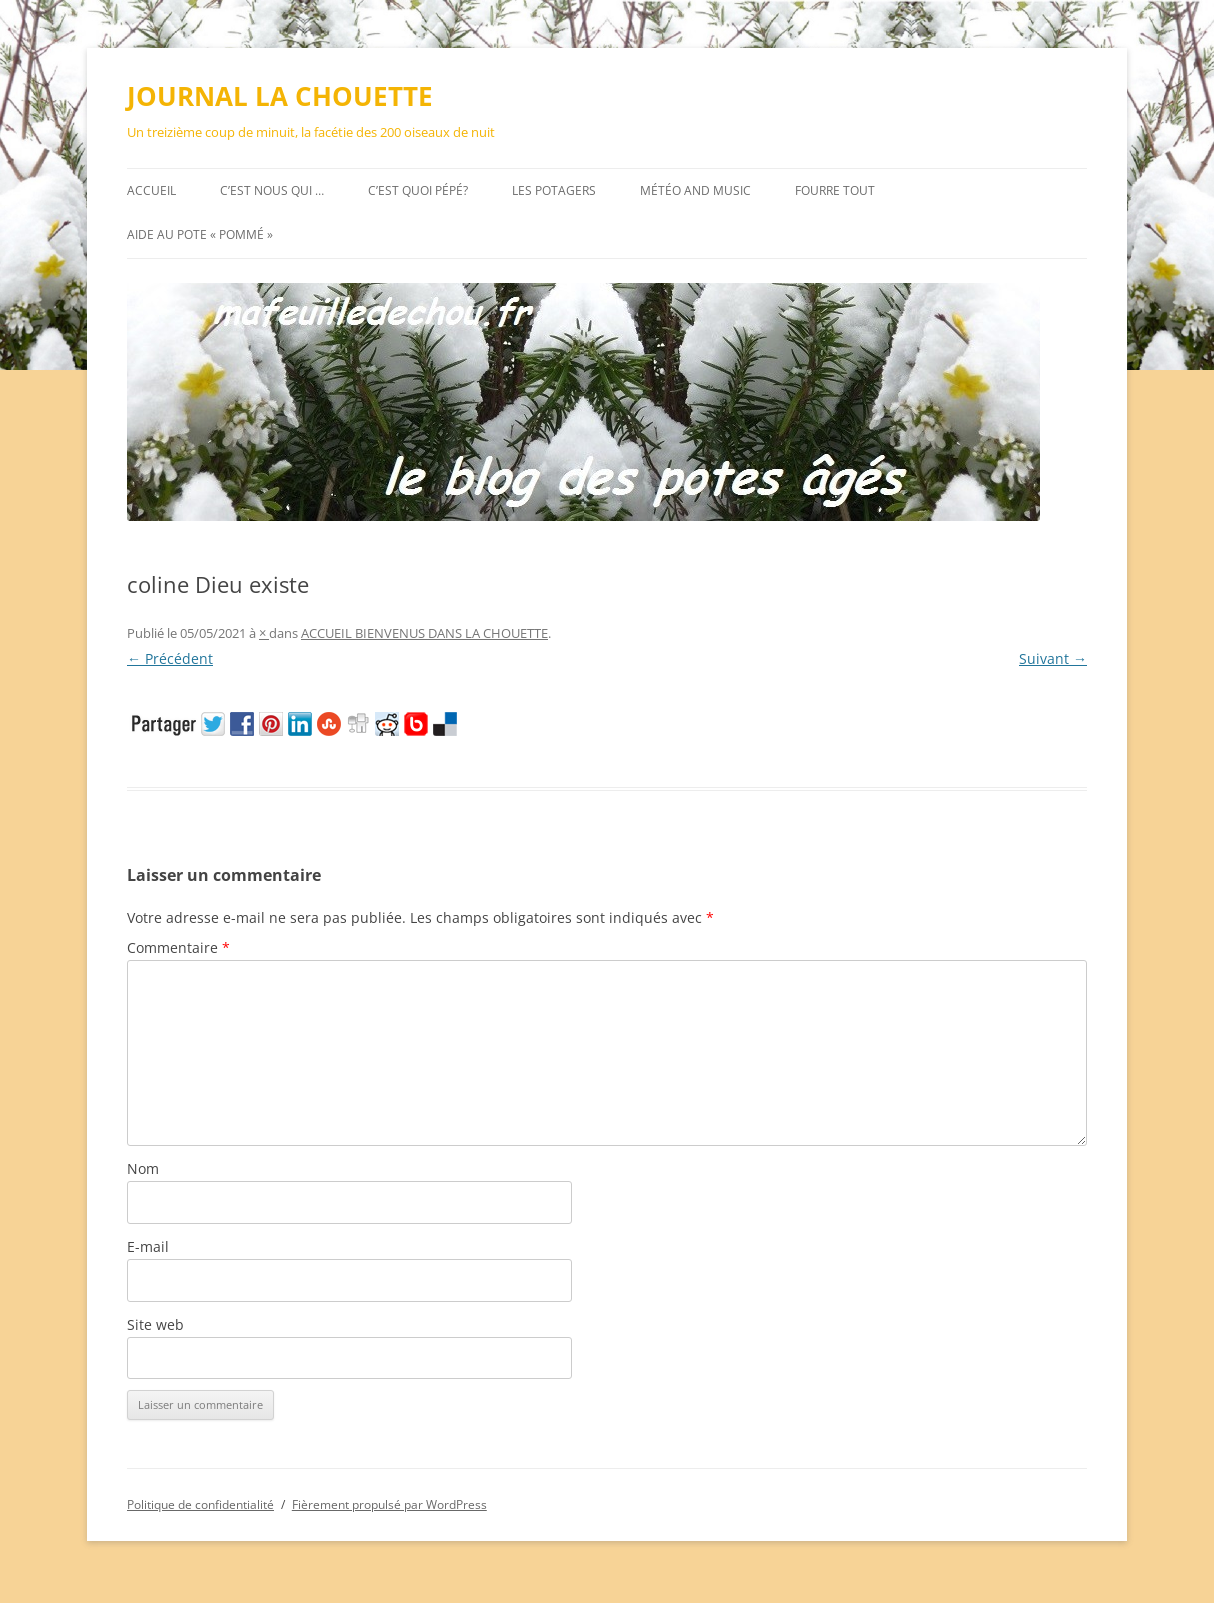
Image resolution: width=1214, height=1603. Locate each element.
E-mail (148, 1246)
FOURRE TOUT (835, 190)
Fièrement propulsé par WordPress (389, 1504)
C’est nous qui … (272, 190)
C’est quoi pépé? (418, 190)
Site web (155, 1324)
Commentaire (178, 947)
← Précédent (170, 658)
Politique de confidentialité (200, 1504)
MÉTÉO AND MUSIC (695, 190)
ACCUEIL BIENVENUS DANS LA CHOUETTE (424, 633)
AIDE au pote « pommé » (200, 234)
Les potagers (554, 190)
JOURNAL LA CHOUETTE (280, 96)
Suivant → (1053, 658)
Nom (143, 1168)
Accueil (151, 190)
